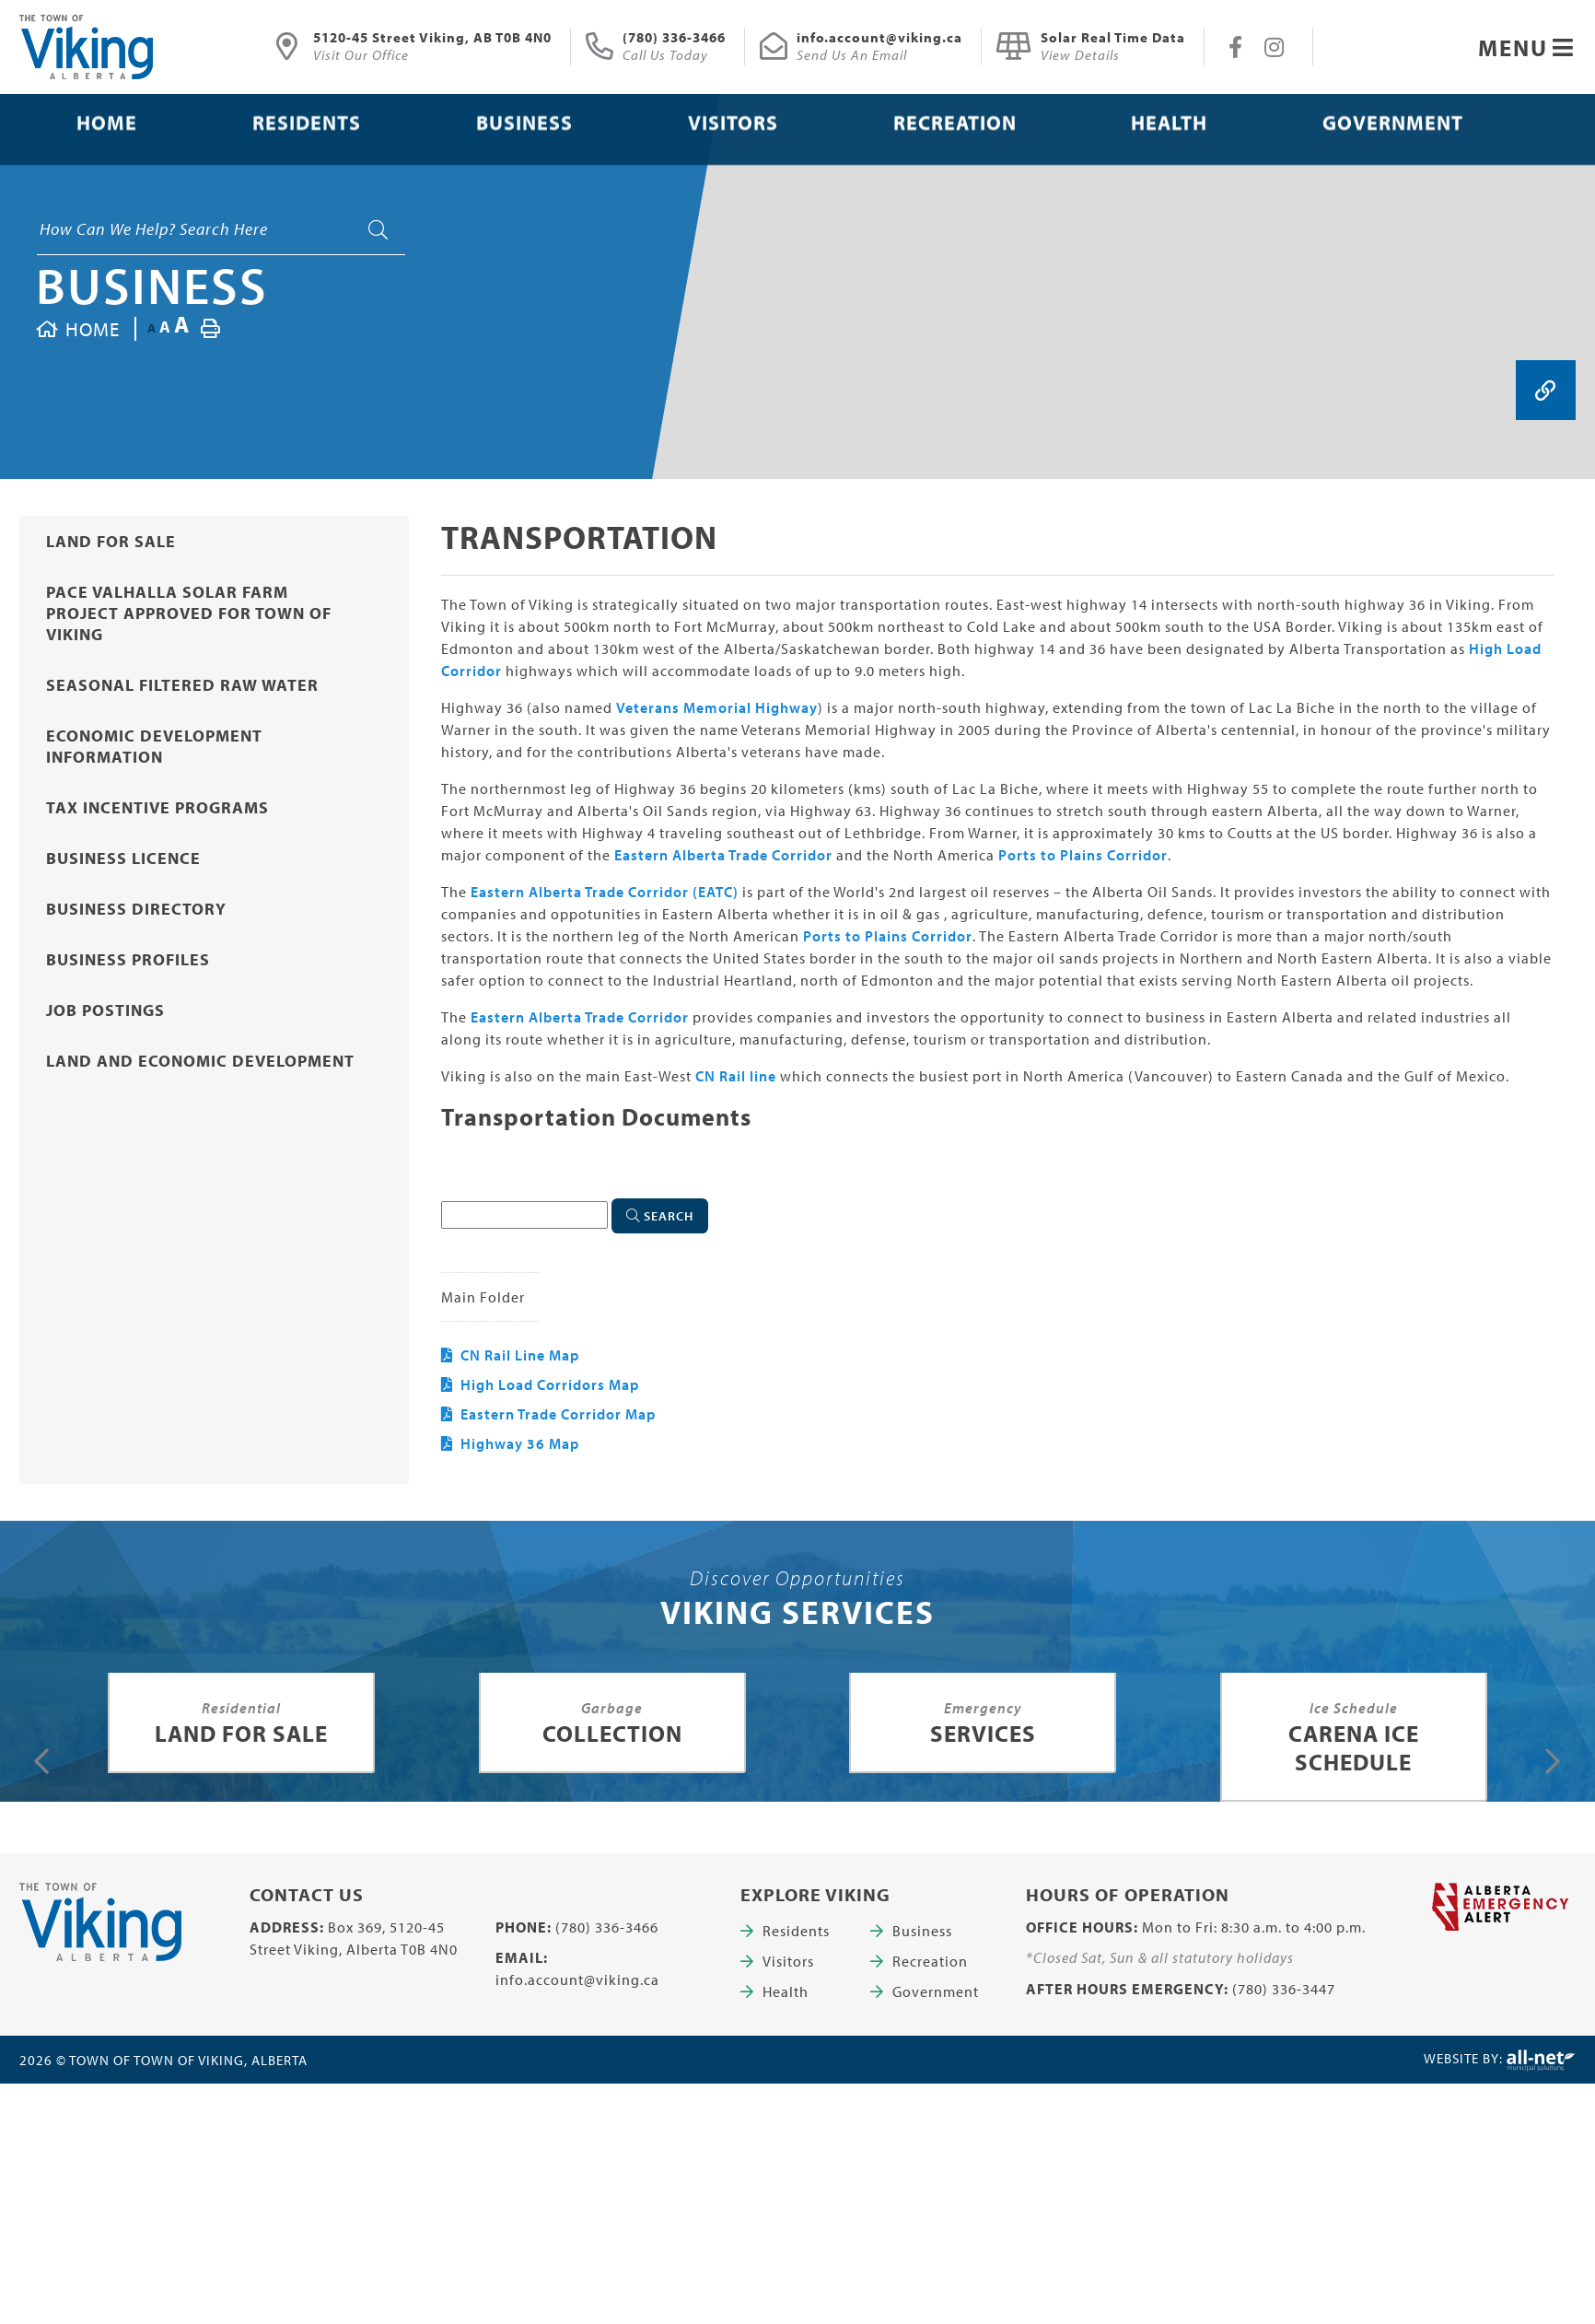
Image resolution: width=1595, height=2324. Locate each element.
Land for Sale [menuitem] (111, 541)
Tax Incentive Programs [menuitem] (157, 807)
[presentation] (42, 1761)
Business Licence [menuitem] (123, 858)
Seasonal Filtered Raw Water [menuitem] (182, 684)
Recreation (930, 1961)
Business (152, 284)
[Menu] (1526, 47)
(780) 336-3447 (1283, 1988)
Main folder (483, 1297)
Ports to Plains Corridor (1083, 855)
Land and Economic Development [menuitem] (200, 1060)
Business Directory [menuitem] (136, 908)
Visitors (788, 1961)
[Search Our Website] (221, 229)
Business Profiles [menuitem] (128, 959)
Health (786, 1991)
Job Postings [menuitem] (105, 1010)
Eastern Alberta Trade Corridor (723, 855)
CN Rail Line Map (519, 1355)
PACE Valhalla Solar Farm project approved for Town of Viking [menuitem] (189, 613)
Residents (796, 1930)
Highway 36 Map (519, 1443)
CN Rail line (735, 1076)
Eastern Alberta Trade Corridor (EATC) (605, 891)
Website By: (1500, 2061)
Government (935, 1991)
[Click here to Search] (659, 1215)
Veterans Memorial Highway (717, 707)
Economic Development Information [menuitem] (154, 746)
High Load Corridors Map (549, 1384)
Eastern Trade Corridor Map (558, 1414)
